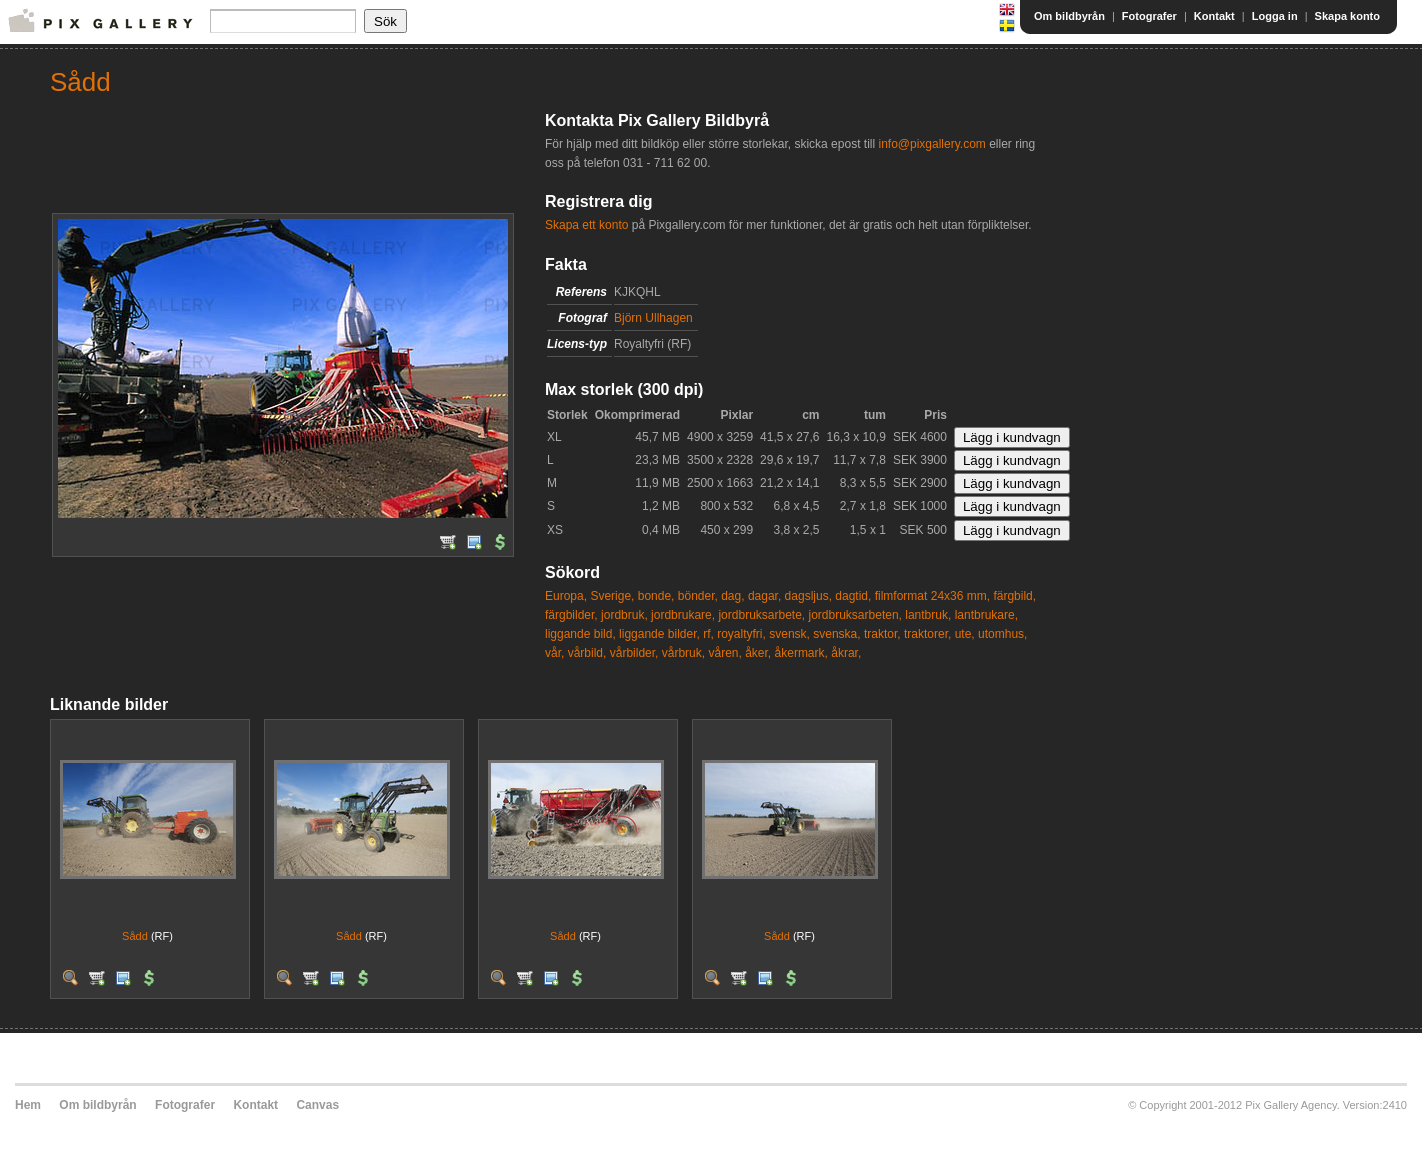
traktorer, (927, 634)
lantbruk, (928, 615)
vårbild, (587, 653)
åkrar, (846, 653)
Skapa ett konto (586, 225)
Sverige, (612, 596)
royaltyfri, (741, 634)
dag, (732, 596)
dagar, (764, 596)
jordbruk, (624, 615)
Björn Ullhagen (653, 318)
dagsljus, (808, 596)
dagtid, (853, 596)
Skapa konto (1347, 16)
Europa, (566, 596)
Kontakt (1214, 16)
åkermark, (801, 653)
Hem (28, 1105)
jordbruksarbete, (761, 615)
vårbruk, (683, 653)
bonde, (656, 596)
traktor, (882, 634)
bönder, (698, 596)
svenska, (836, 634)
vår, (554, 653)
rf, (708, 634)
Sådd (135, 936)
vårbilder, (634, 653)
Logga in (1275, 16)
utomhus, (1002, 634)
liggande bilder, (659, 634)
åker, (758, 653)
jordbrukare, (683, 615)
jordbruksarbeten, (855, 615)
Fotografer (1149, 16)
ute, (965, 634)
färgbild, (1014, 596)
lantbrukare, (986, 615)
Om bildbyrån (1069, 16)
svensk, (789, 634)
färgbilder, (571, 615)
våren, (724, 653)
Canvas (317, 1105)
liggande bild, (580, 634)
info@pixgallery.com (931, 144)
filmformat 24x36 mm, (932, 596)
